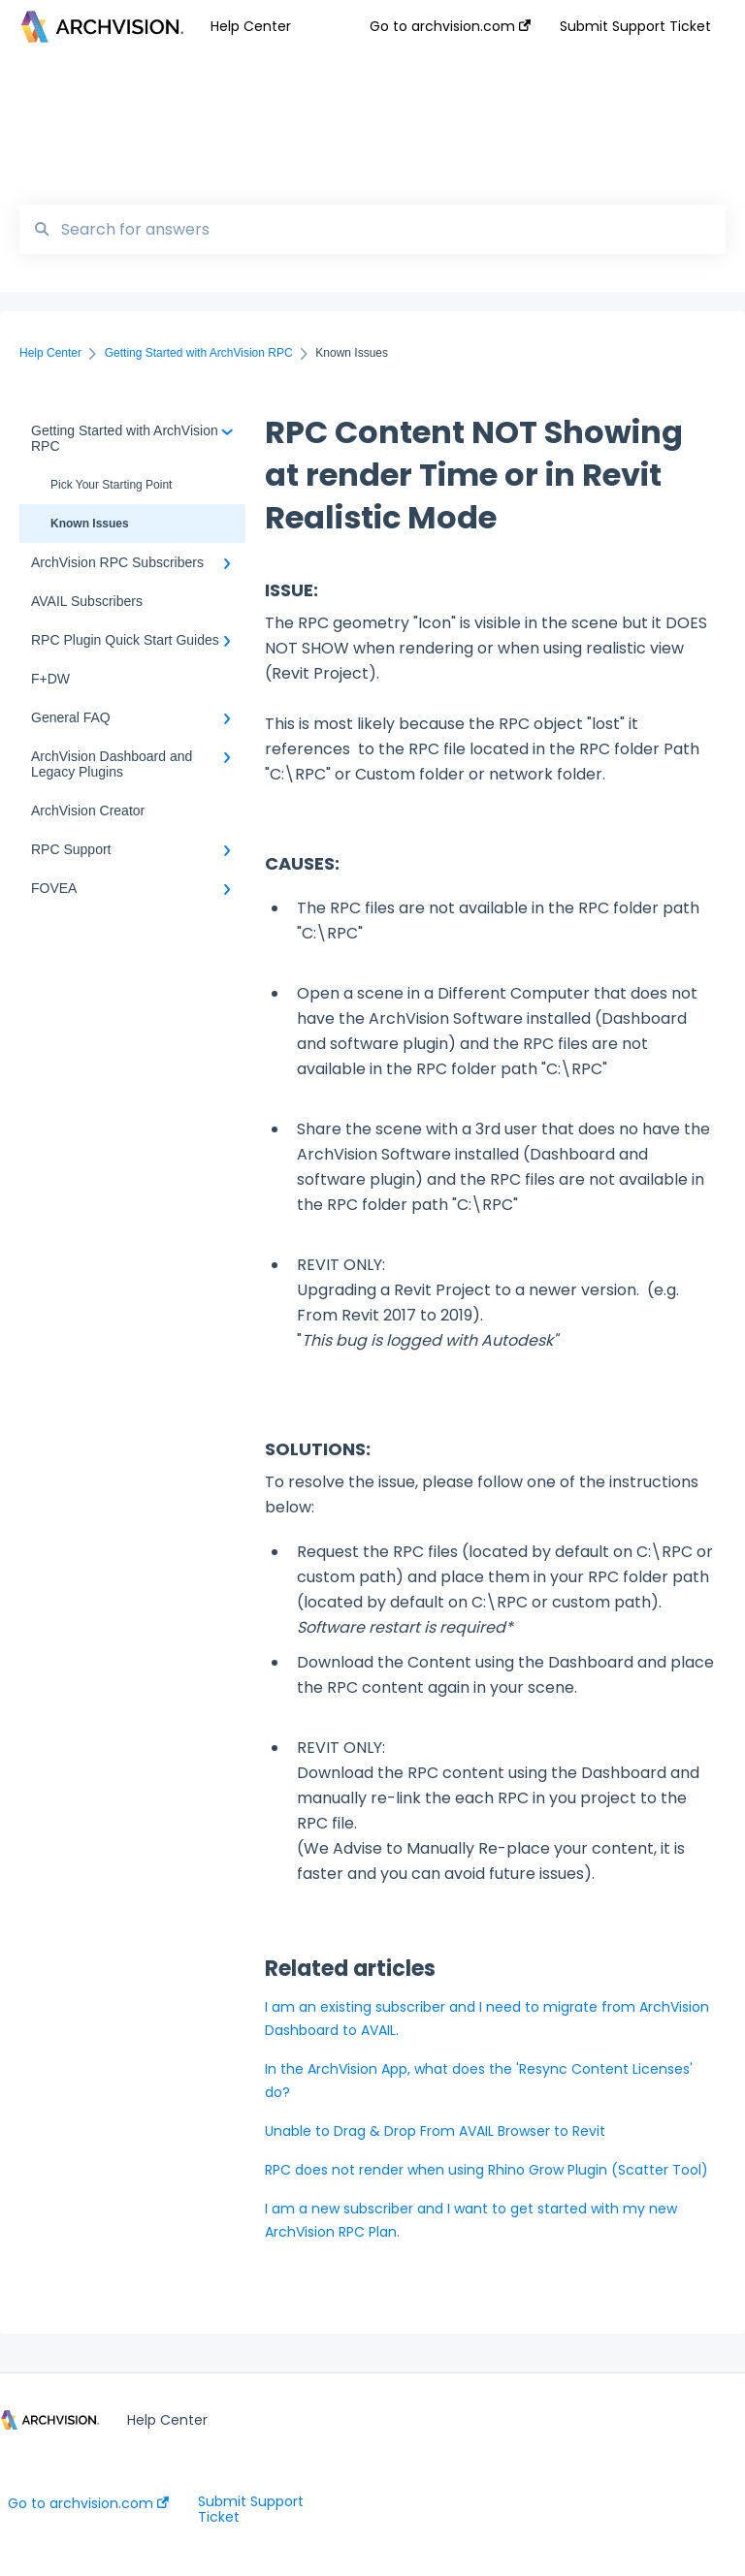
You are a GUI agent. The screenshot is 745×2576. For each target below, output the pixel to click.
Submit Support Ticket (251, 2509)
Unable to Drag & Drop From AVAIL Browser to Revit (435, 2131)
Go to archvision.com (88, 2503)
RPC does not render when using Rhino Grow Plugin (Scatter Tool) (486, 2169)
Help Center (251, 26)
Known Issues (89, 523)
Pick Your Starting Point (111, 485)
